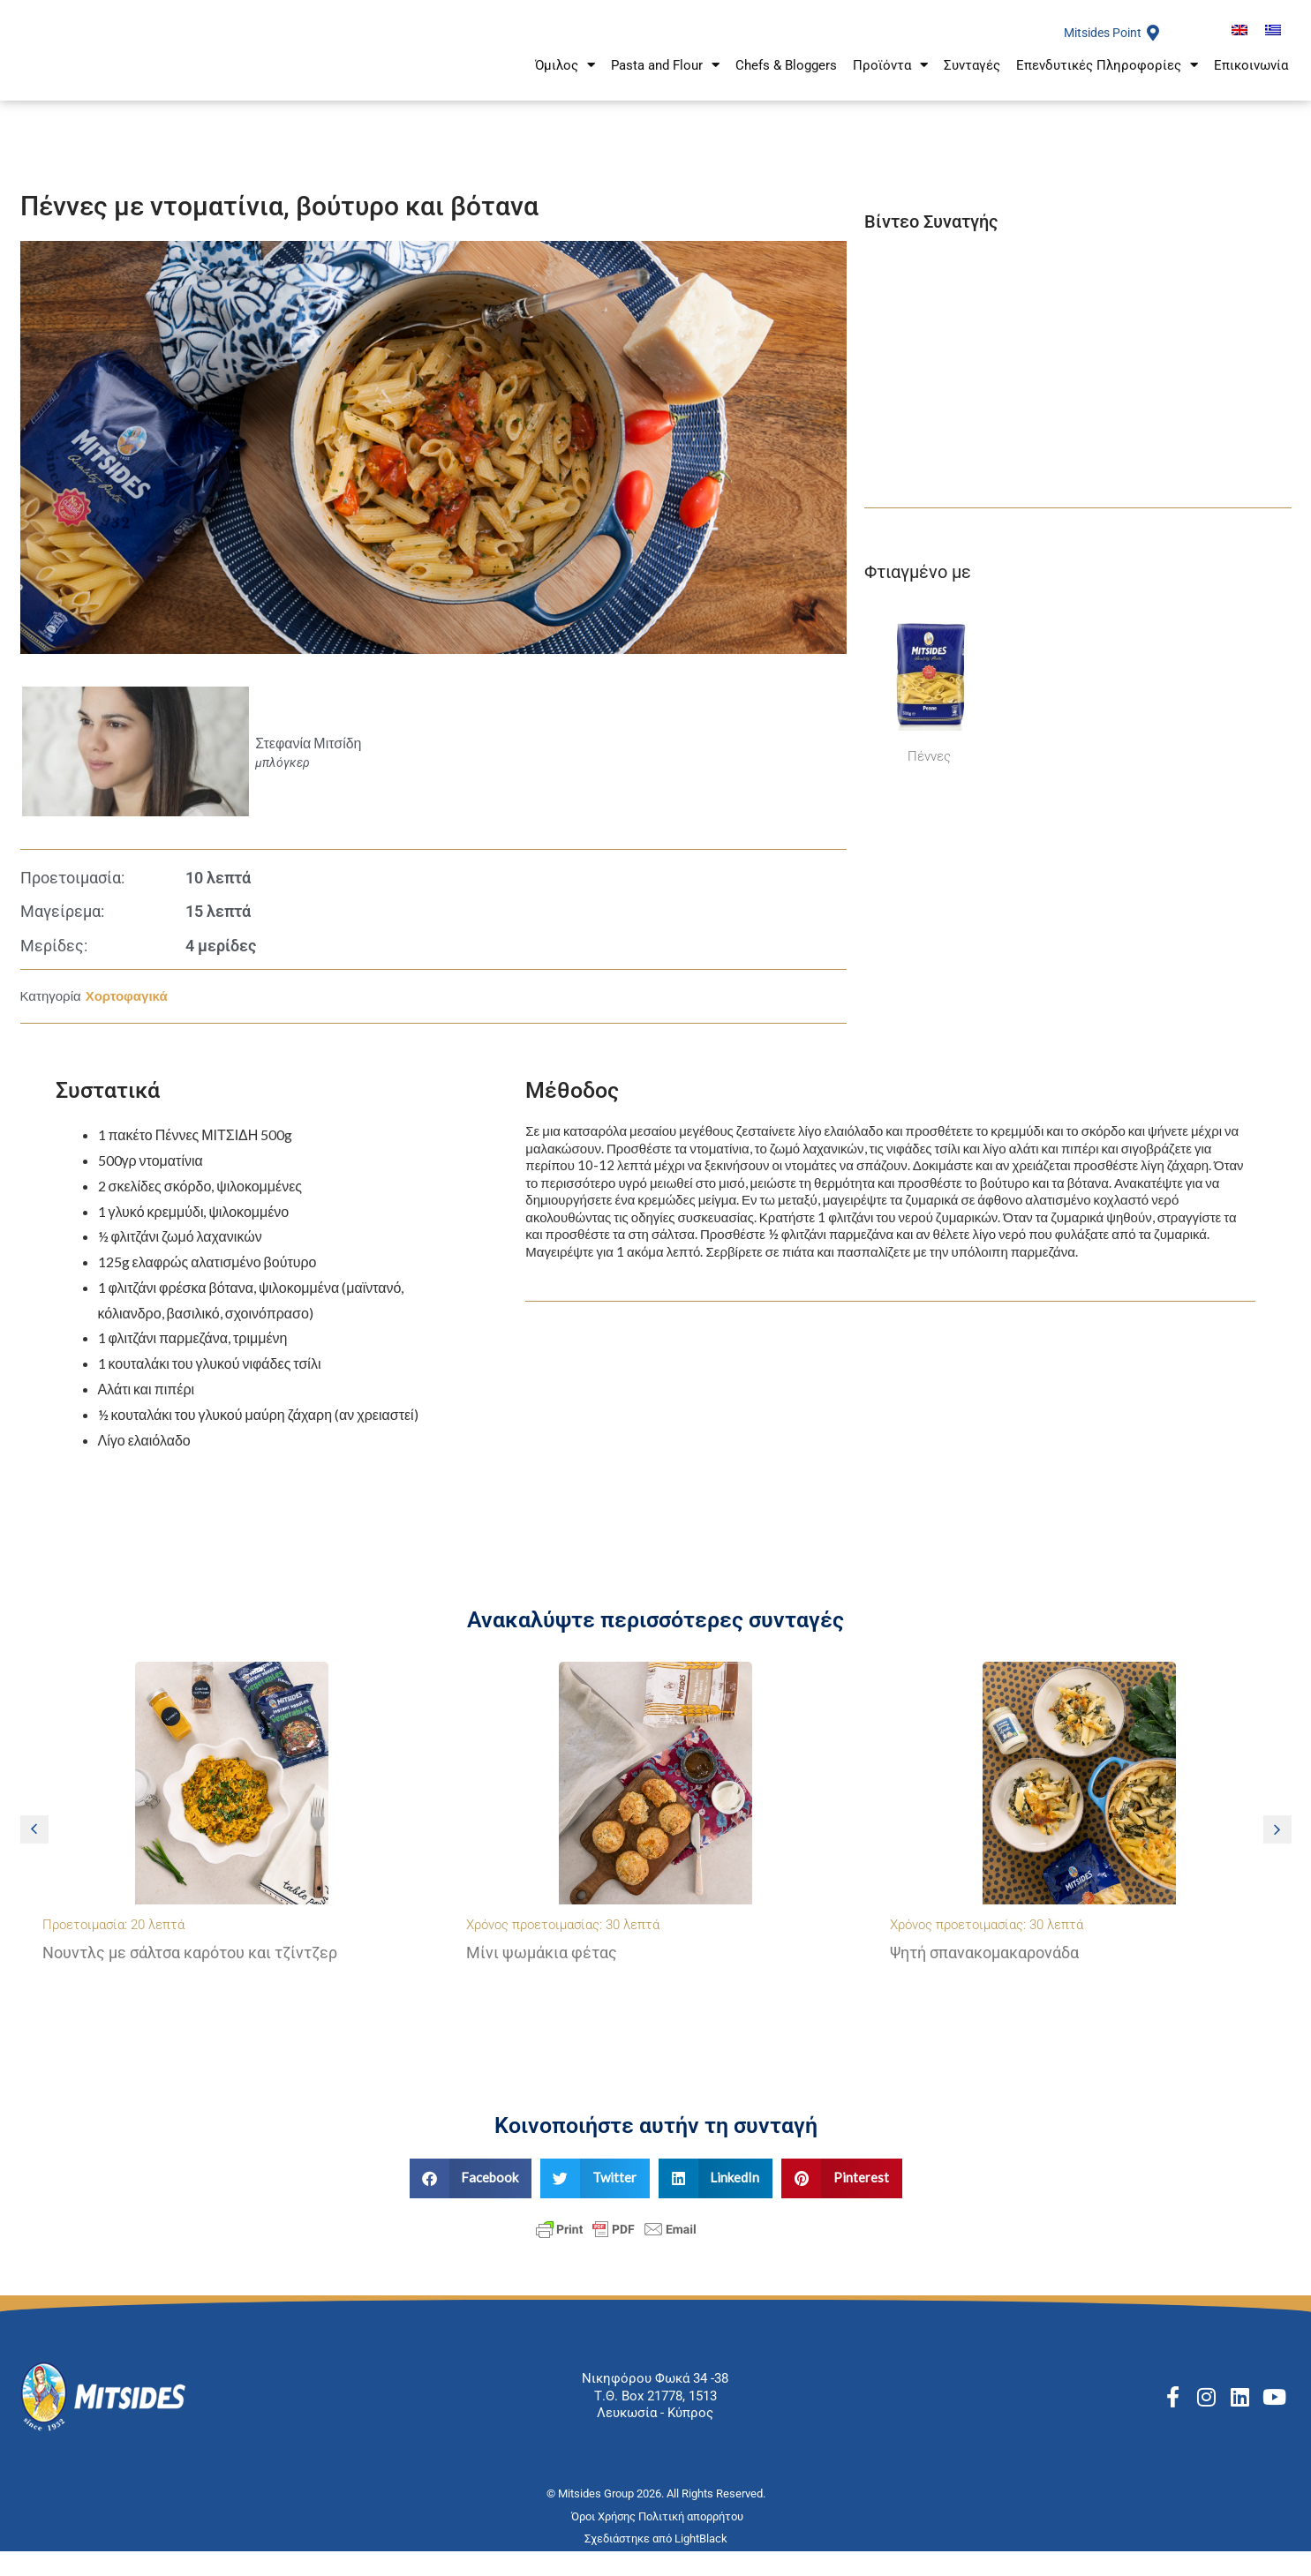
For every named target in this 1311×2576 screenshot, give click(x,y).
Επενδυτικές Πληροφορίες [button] (1107, 84)
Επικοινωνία (1251, 85)
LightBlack (700, 2562)
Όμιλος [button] (565, 84)
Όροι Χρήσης (604, 2541)
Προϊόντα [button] (890, 84)
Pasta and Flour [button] (665, 84)
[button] (34, 1854)
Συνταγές (972, 85)
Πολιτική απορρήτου (692, 2541)
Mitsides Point (1098, 45)
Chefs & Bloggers (786, 85)
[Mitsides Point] (1153, 45)
